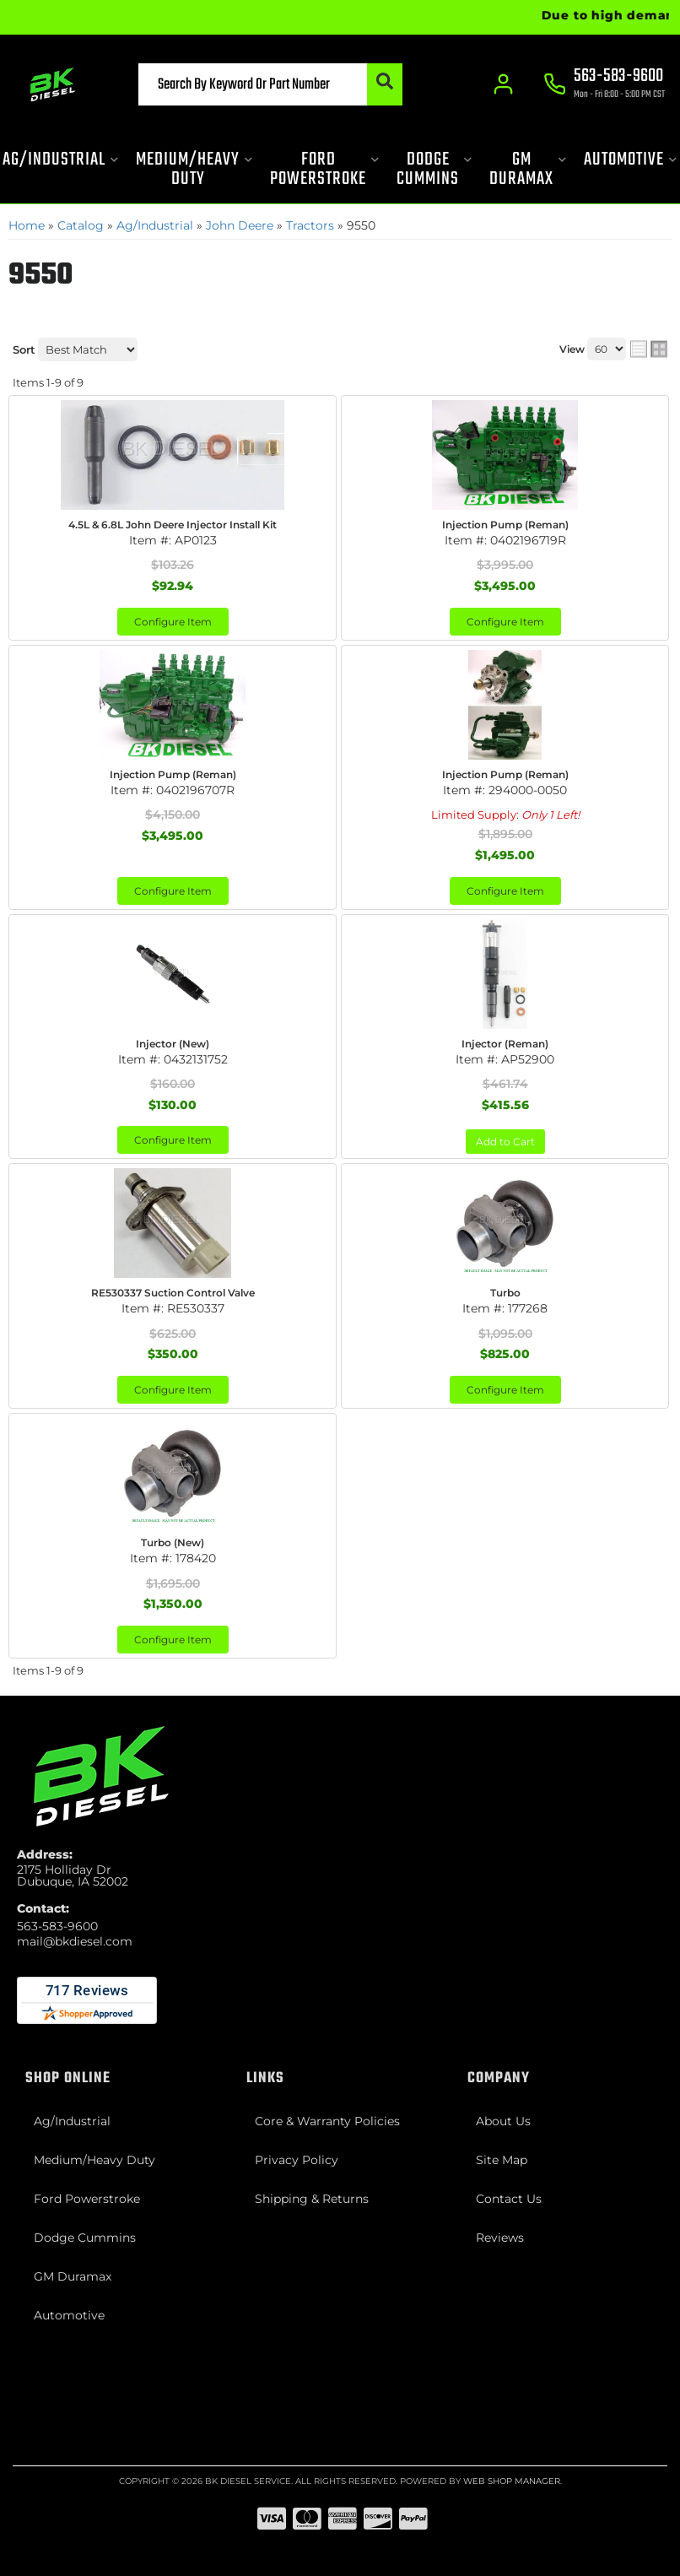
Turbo (505, 1292)
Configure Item (173, 621)
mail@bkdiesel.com (74, 1941)
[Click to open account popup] (503, 84)
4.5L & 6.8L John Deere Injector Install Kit (172, 524)
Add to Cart (505, 1141)
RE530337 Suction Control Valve (173, 1292)
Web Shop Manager (511, 2481)
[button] (270, 84)
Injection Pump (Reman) (505, 524)
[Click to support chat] (604, 85)
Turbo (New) (172, 1542)
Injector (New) (172, 1043)
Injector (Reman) (504, 1043)
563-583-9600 (57, 1926)
